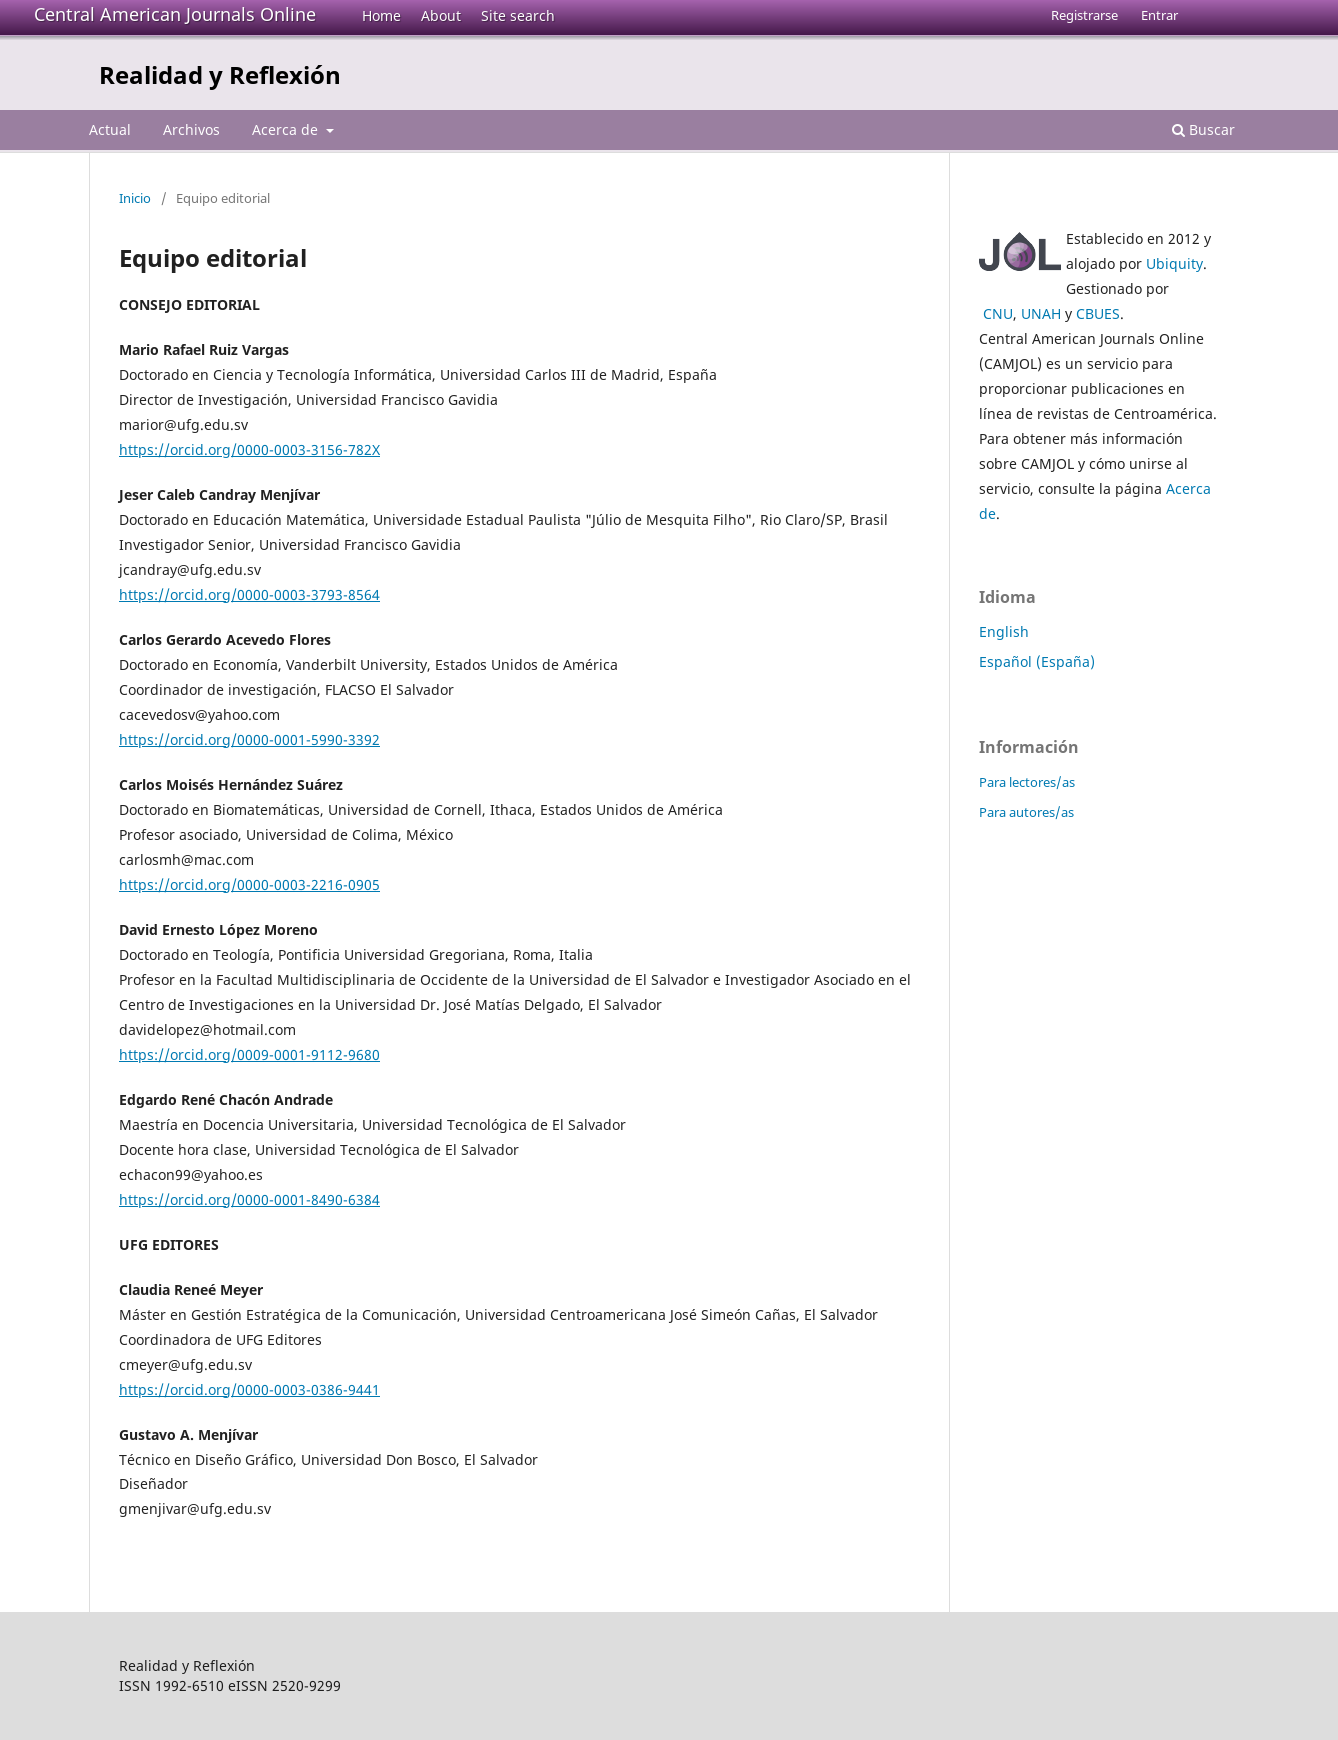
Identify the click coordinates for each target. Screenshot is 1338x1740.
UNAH (1041, 313)
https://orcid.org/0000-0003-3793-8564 (249, 594)
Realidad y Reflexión (220, 74)
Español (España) (1037, 661)
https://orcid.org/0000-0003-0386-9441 (249, 1389)
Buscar (1203, 129)
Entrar (1159, 15)
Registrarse (1084, 15)
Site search (518, 15)
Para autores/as (1026, 812)
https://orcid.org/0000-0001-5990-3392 (249, 739)
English (1004, 631)
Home (381, 15)
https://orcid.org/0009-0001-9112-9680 (249, 1054)
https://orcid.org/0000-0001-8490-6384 (249, 1199)
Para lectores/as (1027, 782)
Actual (110, 129)
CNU (998, 313)
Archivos (191, 129)
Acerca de (287, 129)
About (441, 15)
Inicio (135, 198)
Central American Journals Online (175, 14)
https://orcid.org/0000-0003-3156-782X (249, 449)
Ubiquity (1174, 263)
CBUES (1098, 313)
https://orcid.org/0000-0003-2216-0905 (249, 884)
